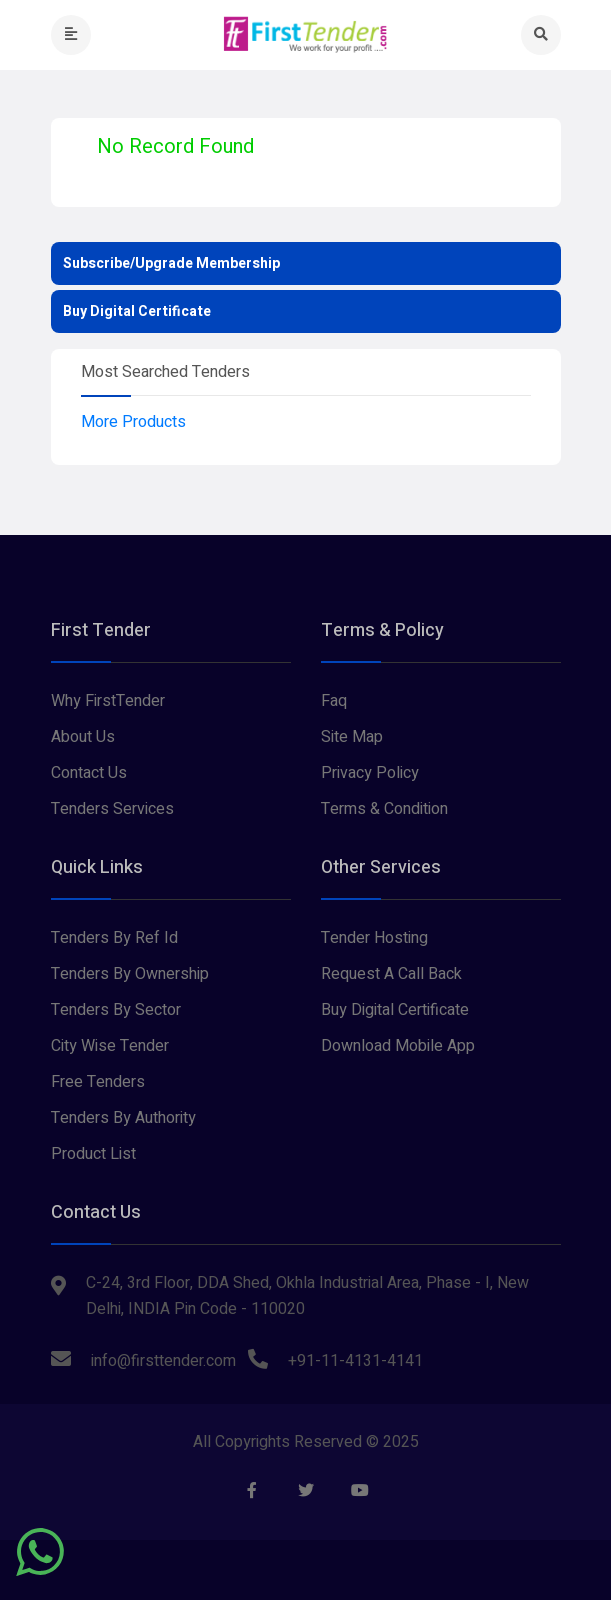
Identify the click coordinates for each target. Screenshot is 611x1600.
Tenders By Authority (123, 1118)
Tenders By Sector (116, 1010)
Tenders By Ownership (130, 974)
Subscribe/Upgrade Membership (171, 263)
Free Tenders (98, 1082)
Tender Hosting (374, 938)
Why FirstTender (108, 701)
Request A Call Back (391, 974)
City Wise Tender (110, 1046)
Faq (334, 701)
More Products (133, 422)
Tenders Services (112, 809)
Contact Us (89, 773)
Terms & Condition (384, 809)
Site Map (352, 737)
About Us (83, 737)
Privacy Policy (370, 773)
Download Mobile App (398, 1046)
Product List (93, 1154)
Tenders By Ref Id (114, 938)
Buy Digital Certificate (137, 311)
